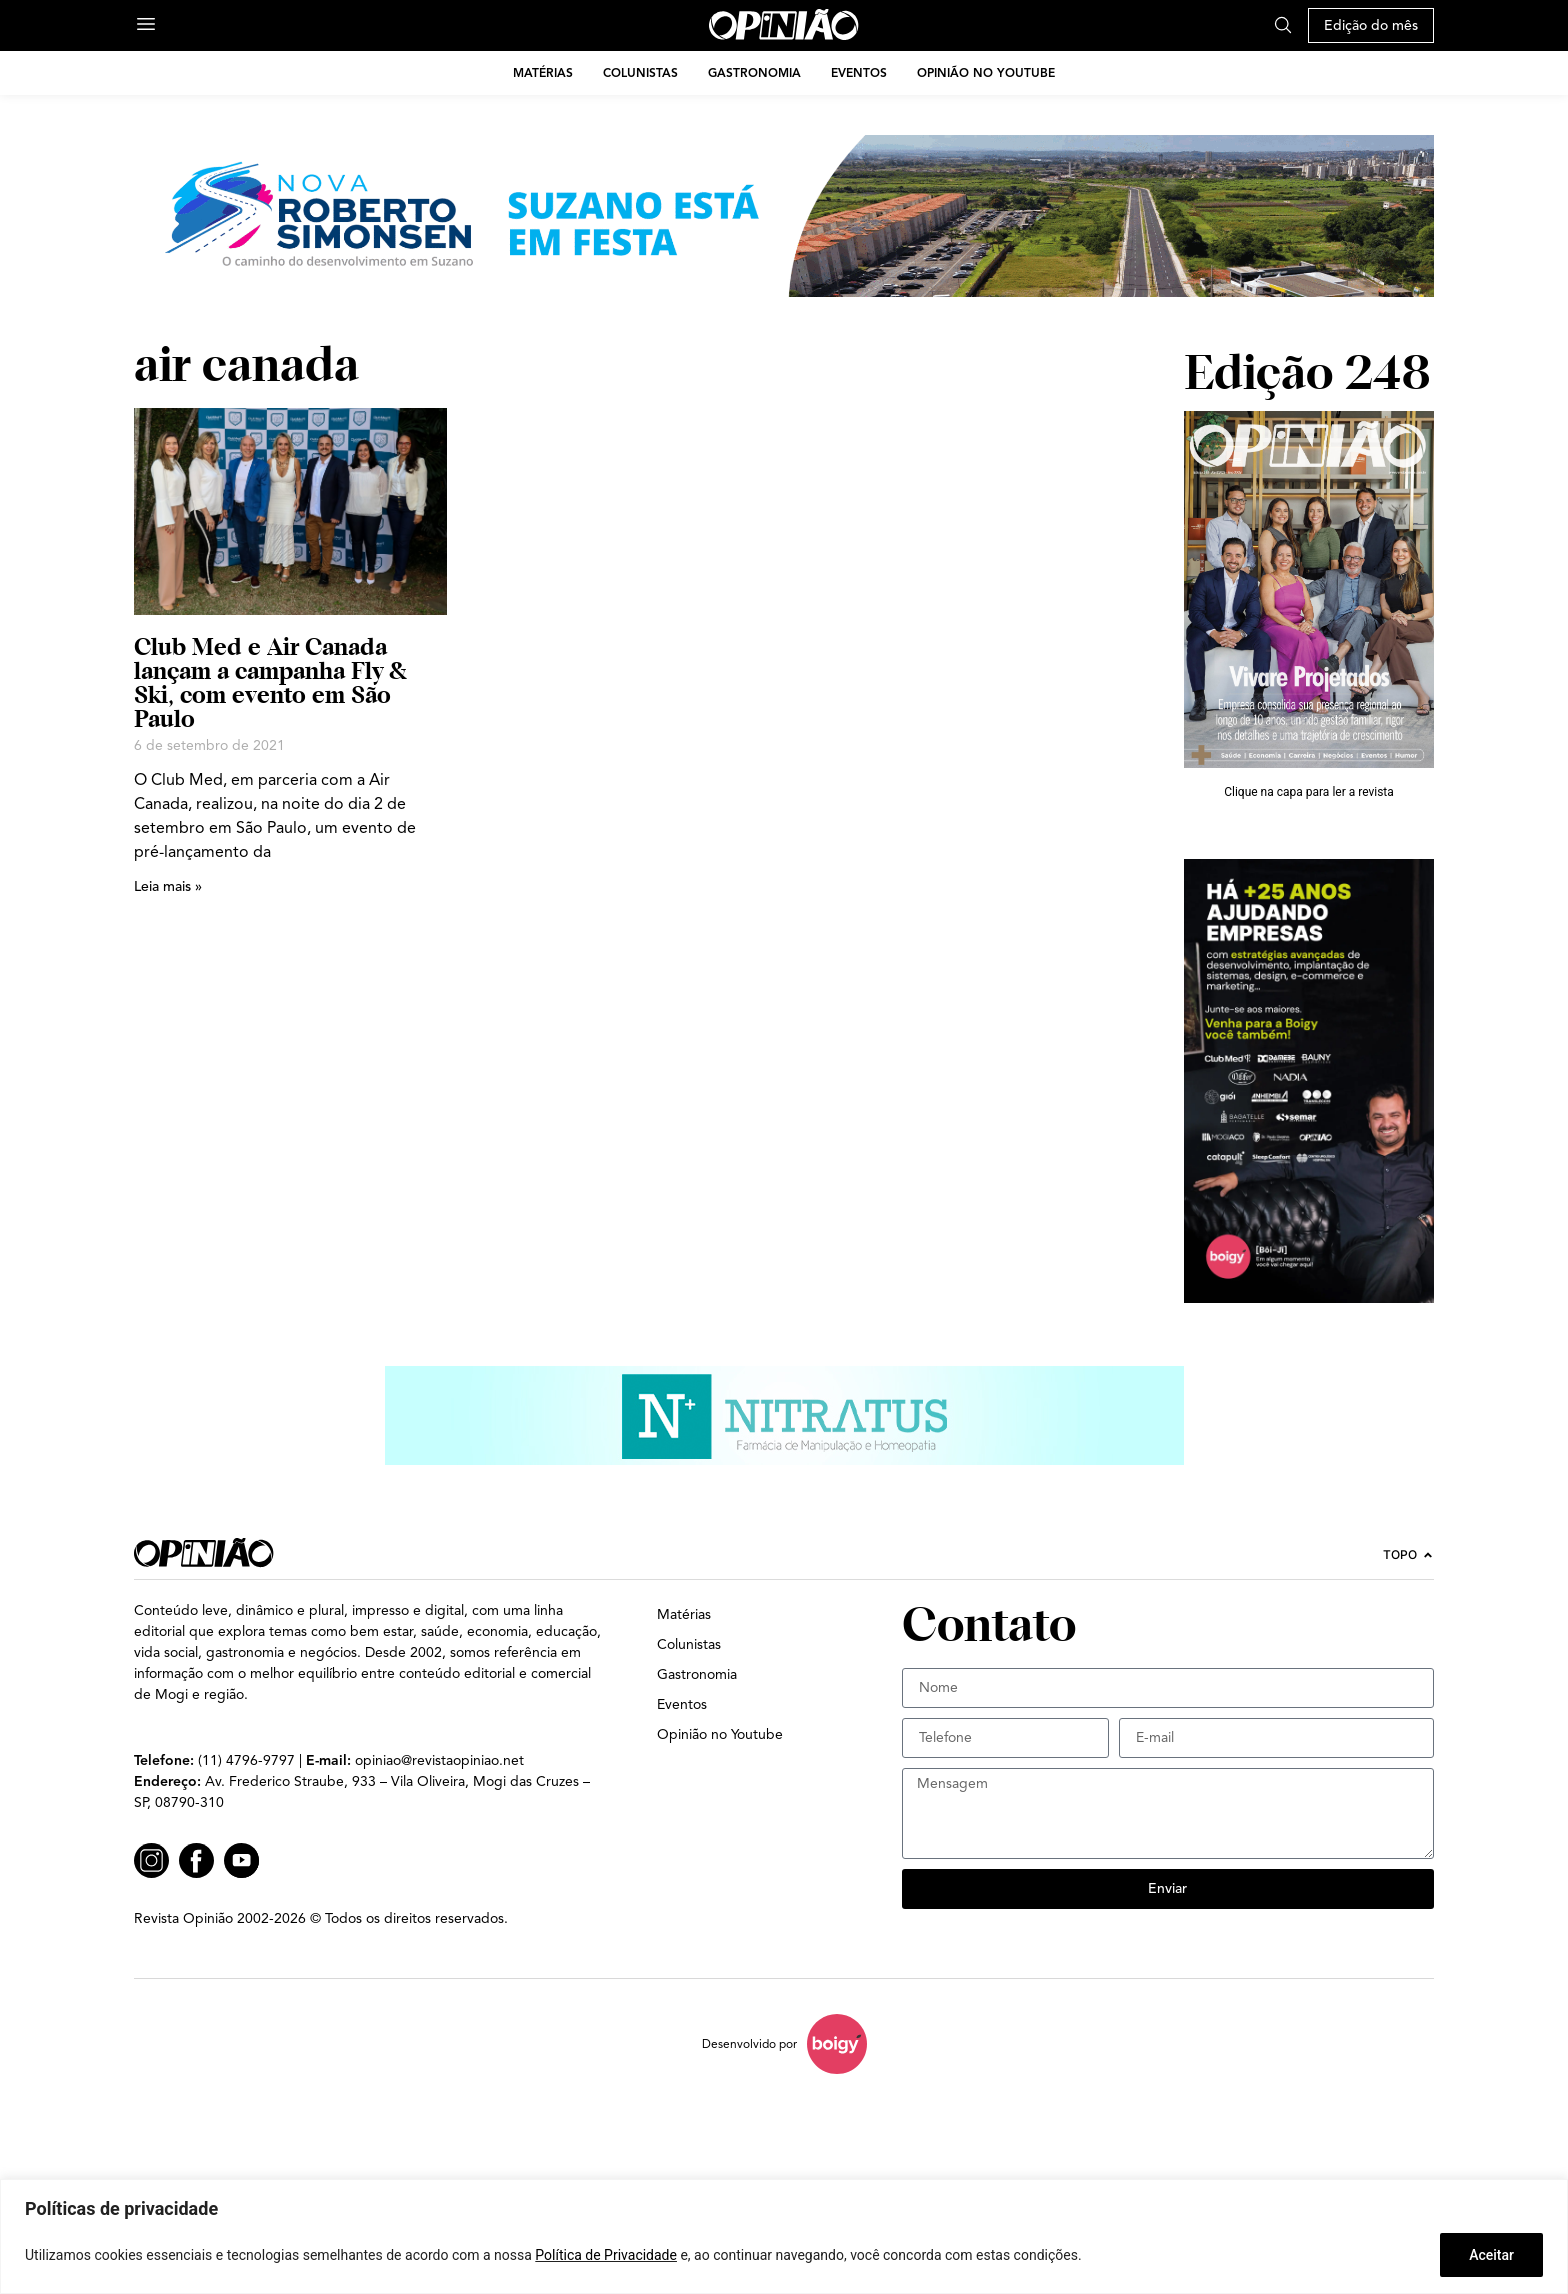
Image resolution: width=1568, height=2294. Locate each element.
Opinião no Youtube (986, 72)
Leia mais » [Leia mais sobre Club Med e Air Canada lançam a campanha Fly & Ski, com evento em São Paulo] (168, 886)
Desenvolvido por (749, 2043)
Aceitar (1491, 2255)
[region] (784, 2236)
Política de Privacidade (606, 2255)
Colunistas (640, 72)
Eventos (859, 72)
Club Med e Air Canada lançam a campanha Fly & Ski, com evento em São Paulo (270, 682)
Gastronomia (754, 72)
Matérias (543, 72)
